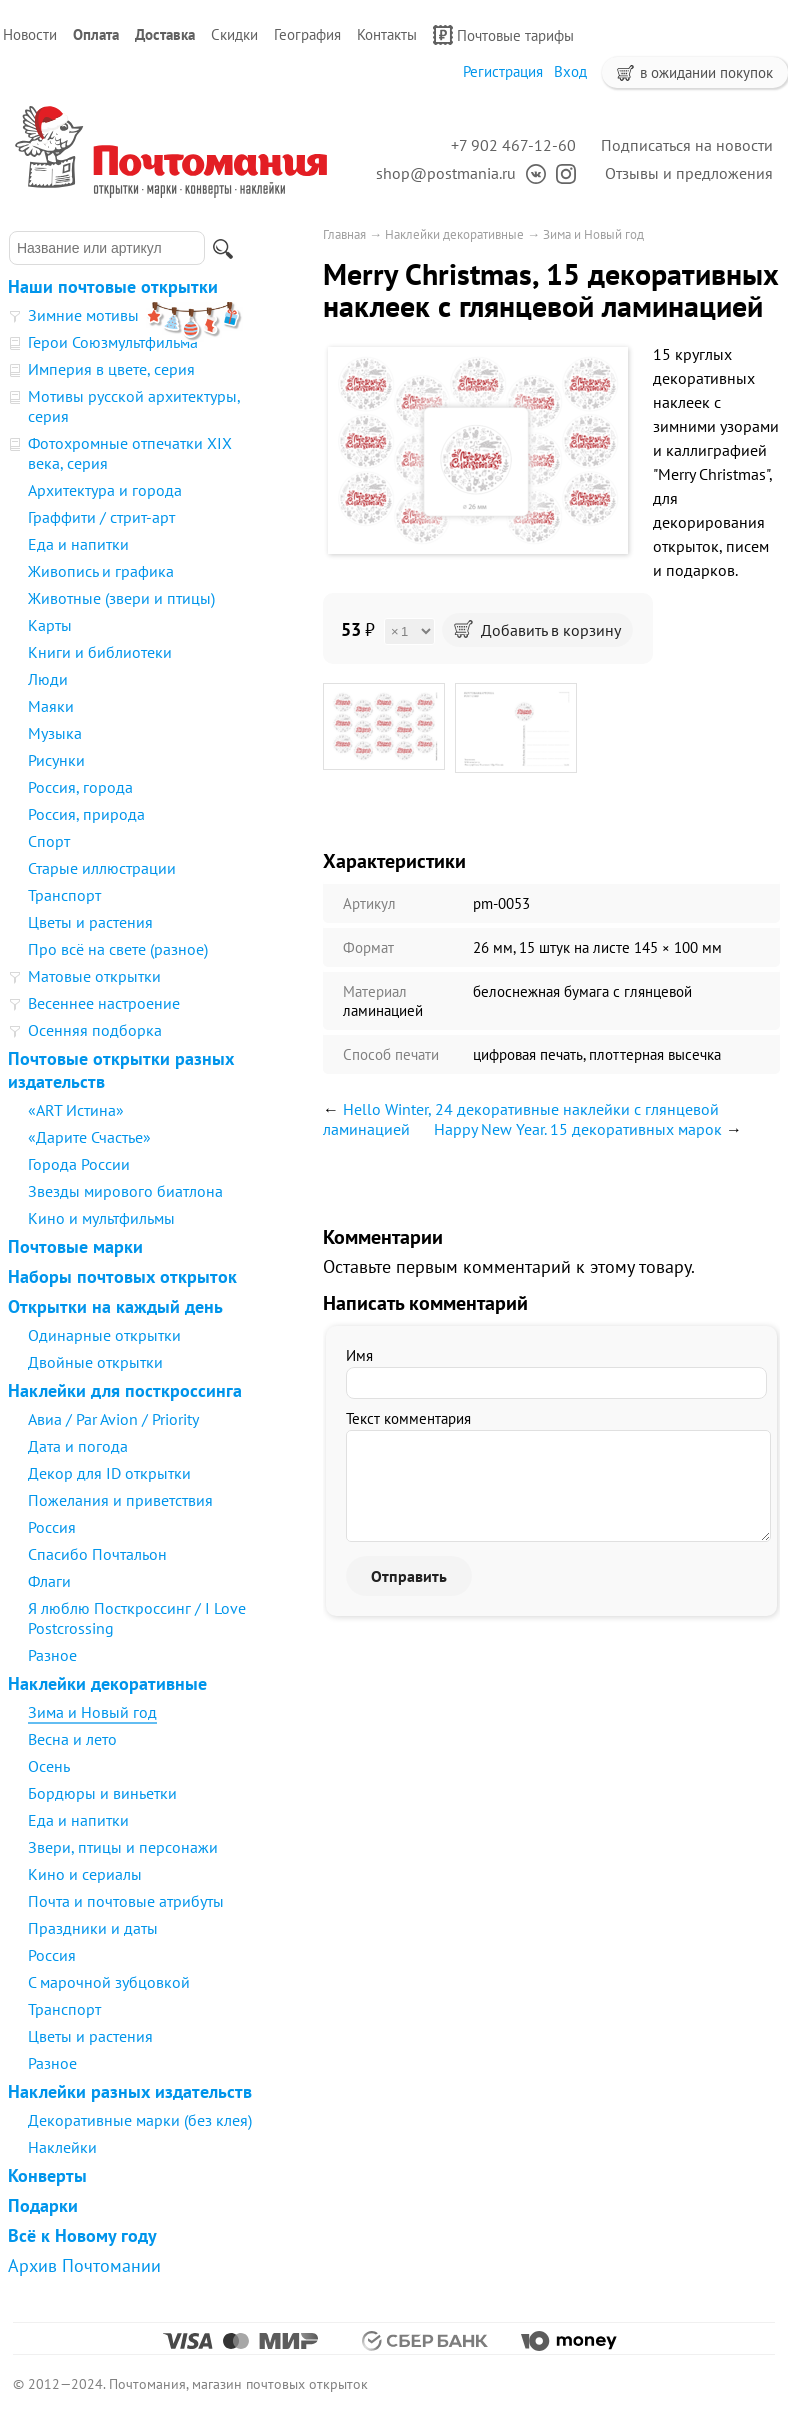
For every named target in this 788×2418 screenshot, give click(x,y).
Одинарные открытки (104, 1335)
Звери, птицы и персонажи (123, 1847)
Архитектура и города (105, 490)
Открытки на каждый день (115, 1306)
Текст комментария (408, 1418)
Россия (52, 1527)
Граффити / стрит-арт (101, 517)
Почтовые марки (75, 1246)
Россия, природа (86, 814)
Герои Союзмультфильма (113, 342)
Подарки (43, 2205)
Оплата (96, 34)
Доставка (165, 34)
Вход (570, 71)
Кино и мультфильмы (101, 1218)
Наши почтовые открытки (113, 286)
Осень (49, 1766)
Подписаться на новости (687, 145)
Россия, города (80, 787)
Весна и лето (72, 1739)
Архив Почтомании (84, 2265)
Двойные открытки (95, 1362)
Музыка (55, 733)
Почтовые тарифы (503, 35)
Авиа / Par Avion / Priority (113, 1419)
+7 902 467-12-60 (513, 145)
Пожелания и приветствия (120, 1500)
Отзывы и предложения (689, 173)
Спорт (49, 841)
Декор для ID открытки (109, 1473)
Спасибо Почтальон (97, 1554)
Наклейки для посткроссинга (125, 1390)
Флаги (49, 1581)
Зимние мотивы (83, 315)
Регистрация (503, 71)
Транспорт (64, 895)
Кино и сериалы (85, 1874)
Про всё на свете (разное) (118, 949)
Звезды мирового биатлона (125, 1191)
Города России (79, 1164)
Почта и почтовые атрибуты (126, 1901)
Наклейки (62, 2147)
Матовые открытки (94, 976)
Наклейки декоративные (107, 1683)
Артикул (369, 903)
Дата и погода (78, 1446)
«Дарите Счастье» (89, 1137)
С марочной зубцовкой (109, 1982)
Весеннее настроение (104, 1003)
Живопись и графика (101, 571)
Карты (50, 625)
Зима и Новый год (92, 1712)
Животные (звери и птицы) (121, 598)
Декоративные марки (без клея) (140, 2120)
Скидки (234, 34)
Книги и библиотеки (100, 652)
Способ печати (391, 1054)
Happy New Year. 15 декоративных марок (578, 1129)
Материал (375, 991)
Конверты (47, 2175)
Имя (359, 1355)
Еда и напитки (78, 544)
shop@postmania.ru (446, 173)
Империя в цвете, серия (111, 369)
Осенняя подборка (95, 1030)
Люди (48, 679)
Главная (344, 234)
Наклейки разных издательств (130, 2091)
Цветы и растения (90, 922)
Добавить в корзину (537, 630)
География (307, 34)
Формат (368, 947)
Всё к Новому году (82, 2235)
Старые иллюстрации (102, 868)
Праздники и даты (93, 1928)
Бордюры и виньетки (102, 1793)
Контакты (387, 34)
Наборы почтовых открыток (122, 1276)
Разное (52, 1655)
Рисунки (56, 760)
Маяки (51, 706)
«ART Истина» (76, 1110)
